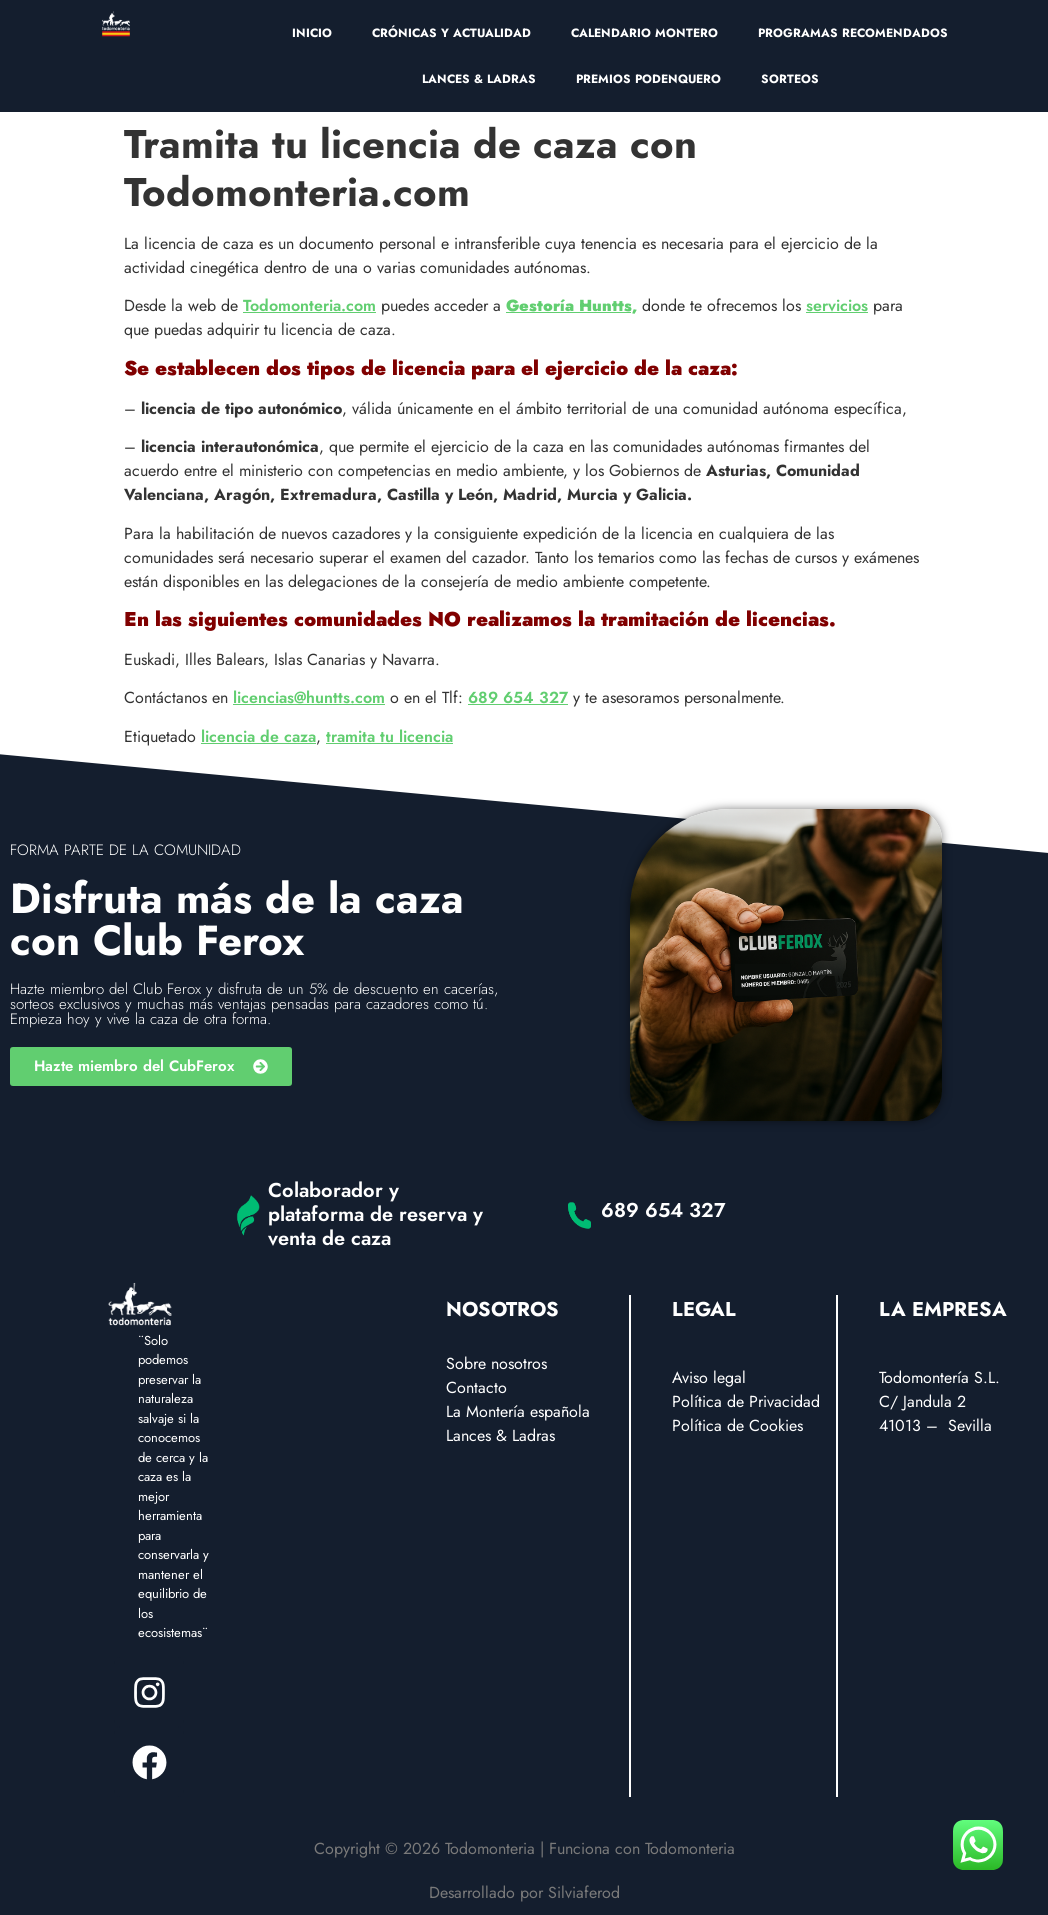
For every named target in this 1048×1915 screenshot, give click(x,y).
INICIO (312, 33)
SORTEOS (790, 79)
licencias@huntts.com (309, 697)
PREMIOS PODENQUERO (648, 79)
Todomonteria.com (309, 305)
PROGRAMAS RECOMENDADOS (853, 33)
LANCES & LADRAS (479, 79)
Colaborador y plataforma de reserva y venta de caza (375, 1214)
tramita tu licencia (389, 736)
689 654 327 (518, 697)
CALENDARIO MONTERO (644, 33)
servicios (837, 305)
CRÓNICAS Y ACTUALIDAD (451, 33)
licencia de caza (258, 736)
